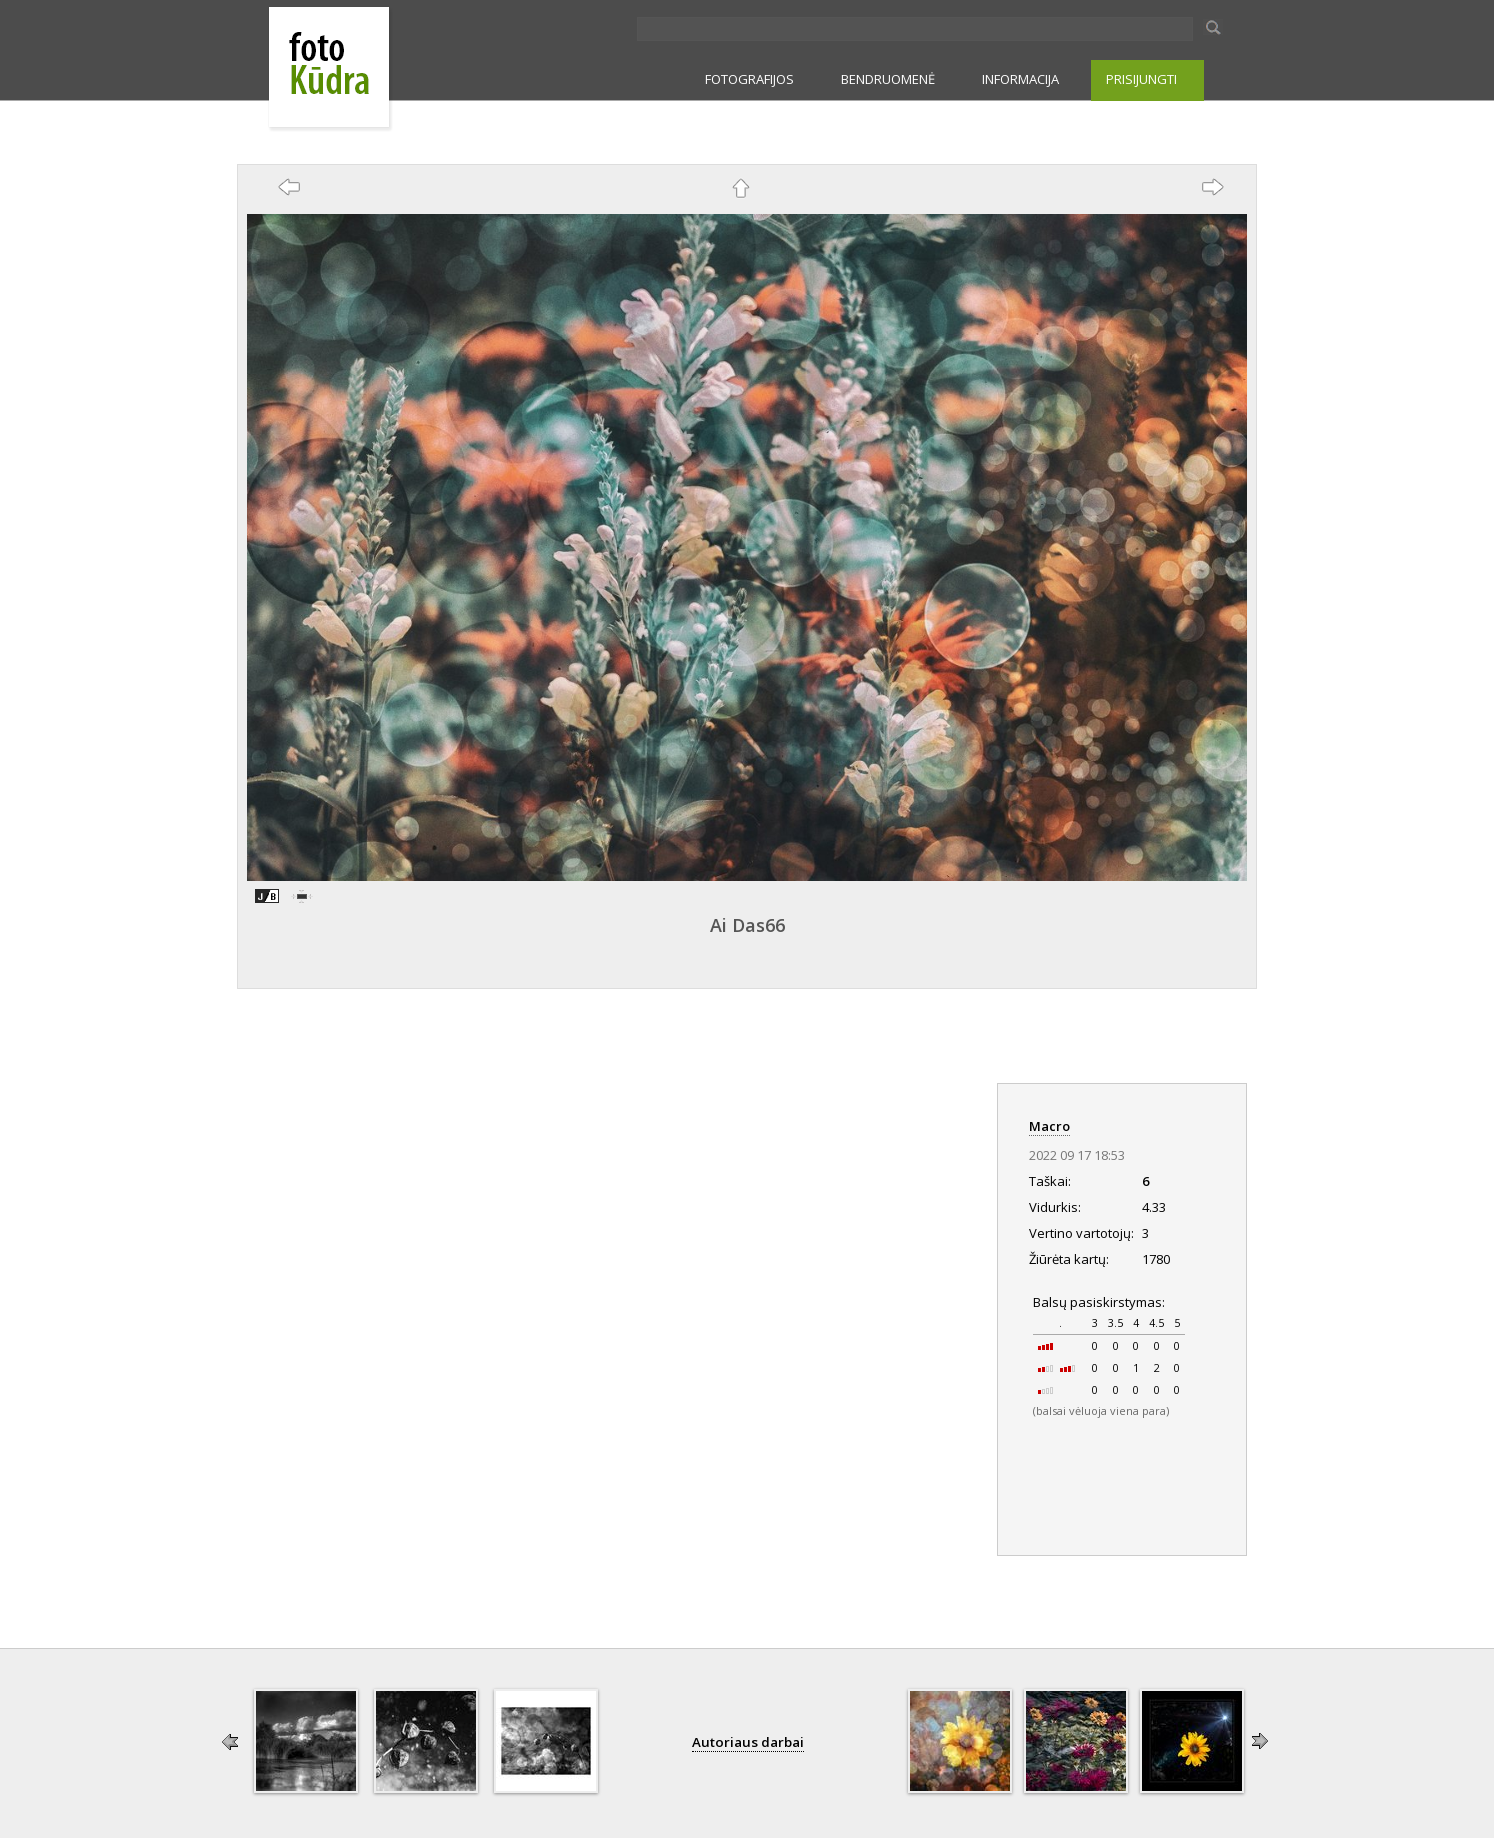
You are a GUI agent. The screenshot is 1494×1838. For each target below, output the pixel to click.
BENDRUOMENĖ (888, 79)
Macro (1049, 1126)
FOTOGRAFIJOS (749, 79)
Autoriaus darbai (748, 1742)
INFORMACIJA (1020, 79)
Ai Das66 (747, 925)
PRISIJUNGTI (1141, 79)
